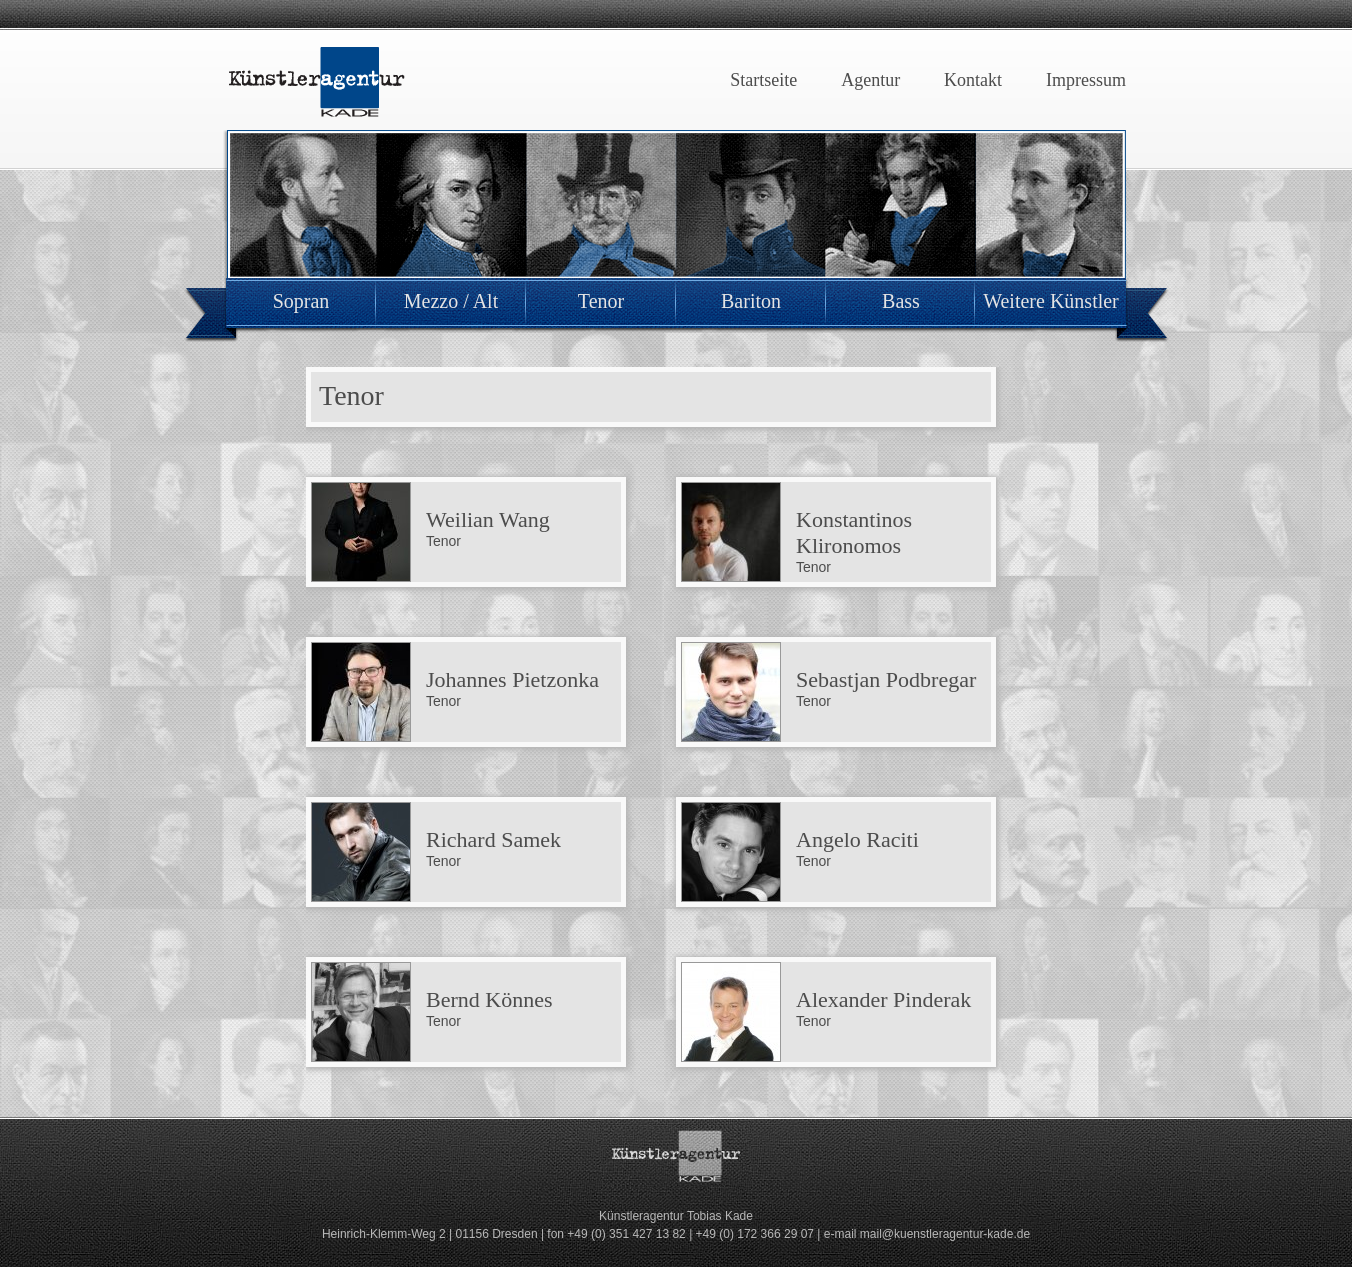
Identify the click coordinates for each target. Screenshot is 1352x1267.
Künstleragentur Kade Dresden (316, 82)
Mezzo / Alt (451, 301)
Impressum (1086, 80)
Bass (901, 301)
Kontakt (973, 80)
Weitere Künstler (1051, 301)
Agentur (870, 80)
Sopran (301, 301)
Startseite (763, 80)
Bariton (751, 301)
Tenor (601, 301)
